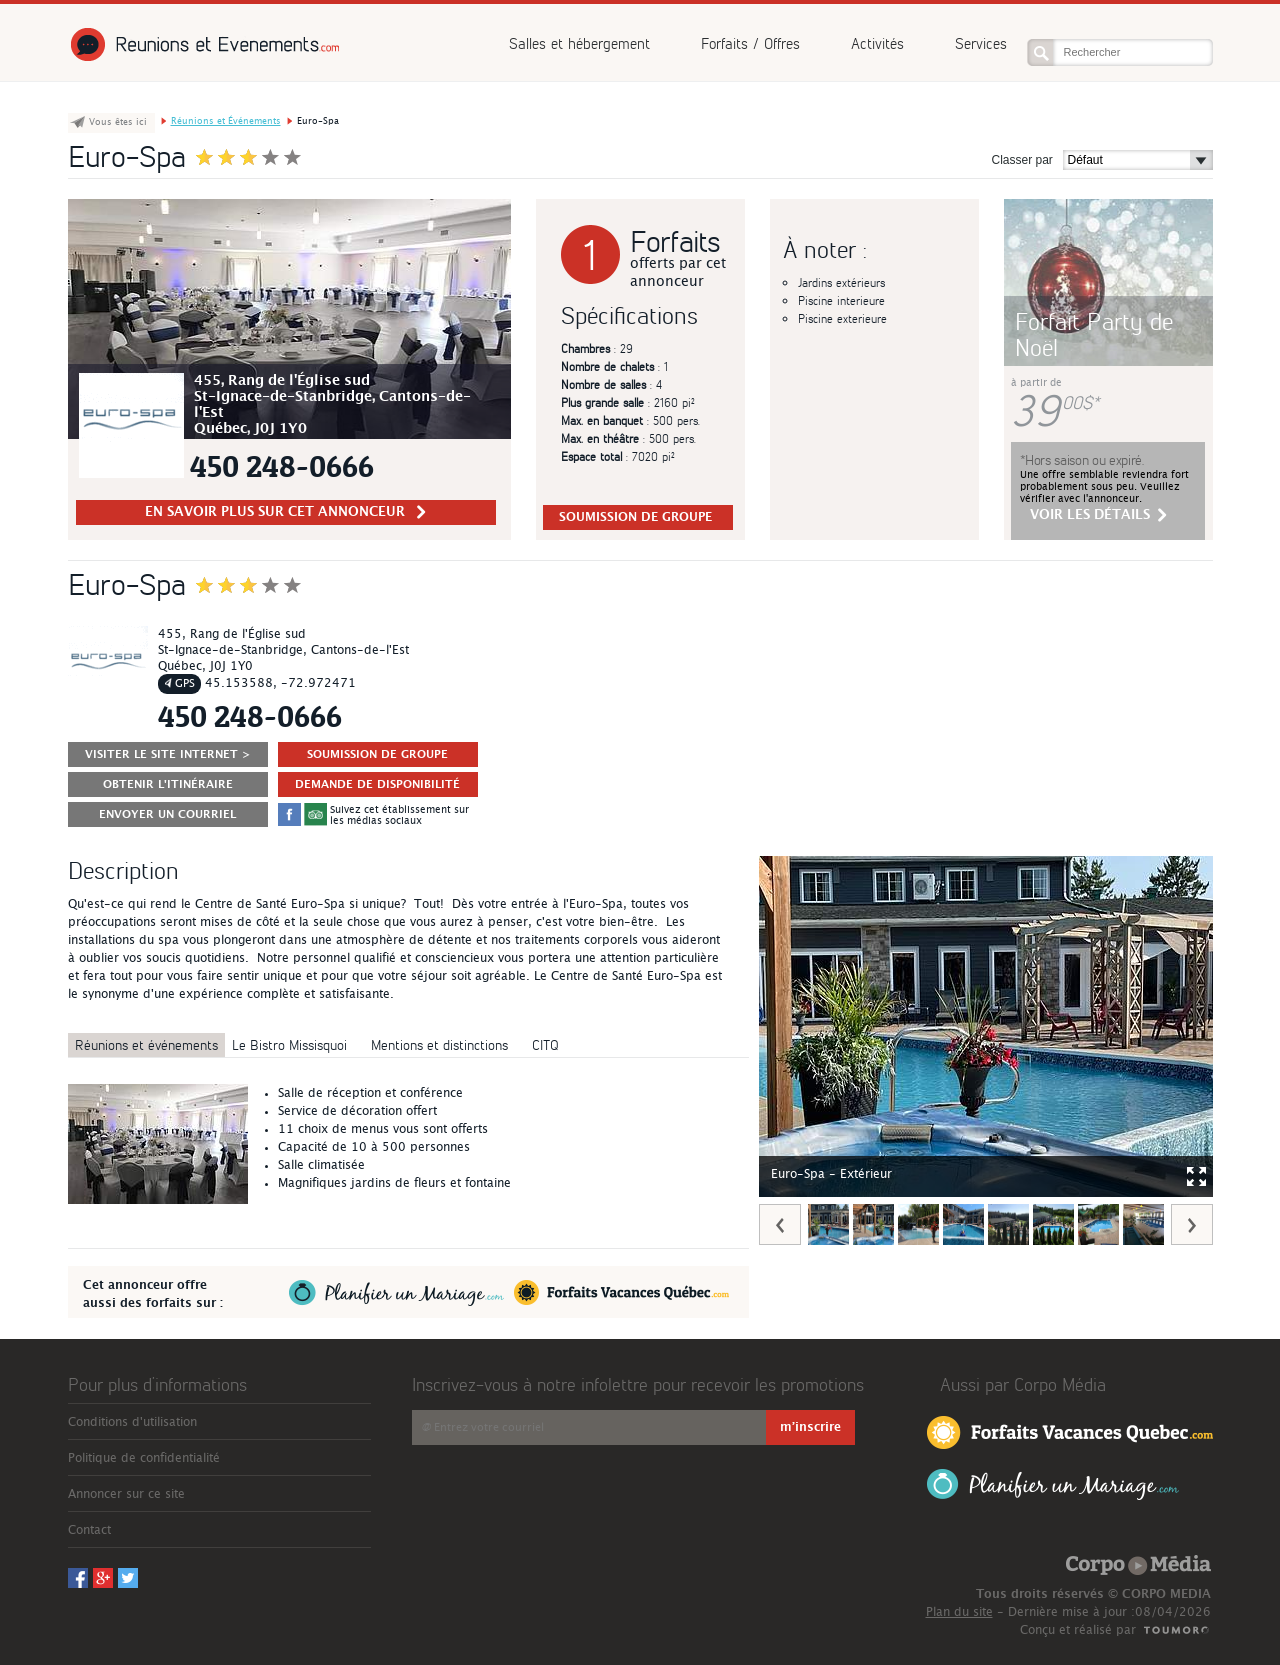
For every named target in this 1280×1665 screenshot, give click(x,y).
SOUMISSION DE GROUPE (635, 517)
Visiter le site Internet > (168, 754)
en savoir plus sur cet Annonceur (285, 512)
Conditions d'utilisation (132, 1422)
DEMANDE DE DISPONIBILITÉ (377, 784)
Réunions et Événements (203, 44)
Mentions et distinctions (439, 1044)
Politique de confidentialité (144, 1458)
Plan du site (959, 1612)
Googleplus (1069, 16)
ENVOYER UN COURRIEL (167, 814)
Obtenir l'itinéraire (168, 784)
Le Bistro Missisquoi (289, 1044)
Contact (89, 1530)
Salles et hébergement (579, 43)
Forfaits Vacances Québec (1070, 1431)
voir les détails (1098, 515)
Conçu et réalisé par (1078, 1630)
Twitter (1095, 16)
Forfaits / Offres (750, 43)
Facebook (1043, 16)
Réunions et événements (146, 1044)
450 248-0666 (282, 466)
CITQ (545, 1044)
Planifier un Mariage (1053, 1484)
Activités (877, 43)
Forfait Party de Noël (1094, 333)
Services (981, 43)
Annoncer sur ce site (126, 1494)
